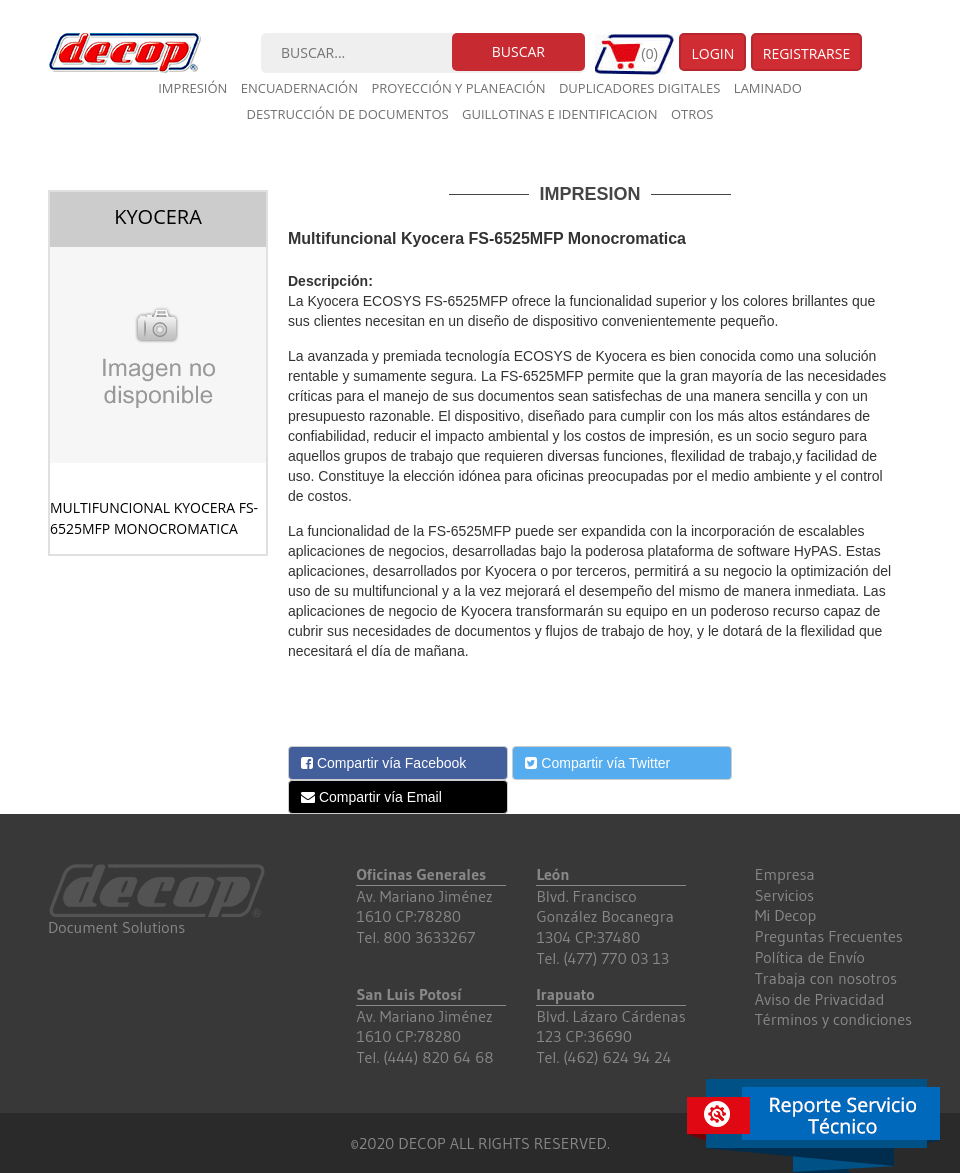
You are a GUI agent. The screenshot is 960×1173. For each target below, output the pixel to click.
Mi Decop (786, 915)
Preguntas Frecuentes (829, 936)
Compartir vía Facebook (383, 763)
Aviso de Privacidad (820, 999)
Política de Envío (810, 957)
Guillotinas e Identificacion (559, 114)
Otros (692, 114)
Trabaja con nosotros (826, 978)
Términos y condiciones (833, 1019)
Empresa (785, 874)
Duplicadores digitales (640, 88)
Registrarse (807, 53)
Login (712, 53)
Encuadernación (299, 88)
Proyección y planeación (458, 88)
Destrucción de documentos (348, 114)
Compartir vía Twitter (597, 763)
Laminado (768, 88)
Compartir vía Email (371, 797)
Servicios (784, 895)
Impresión (192, 88)
